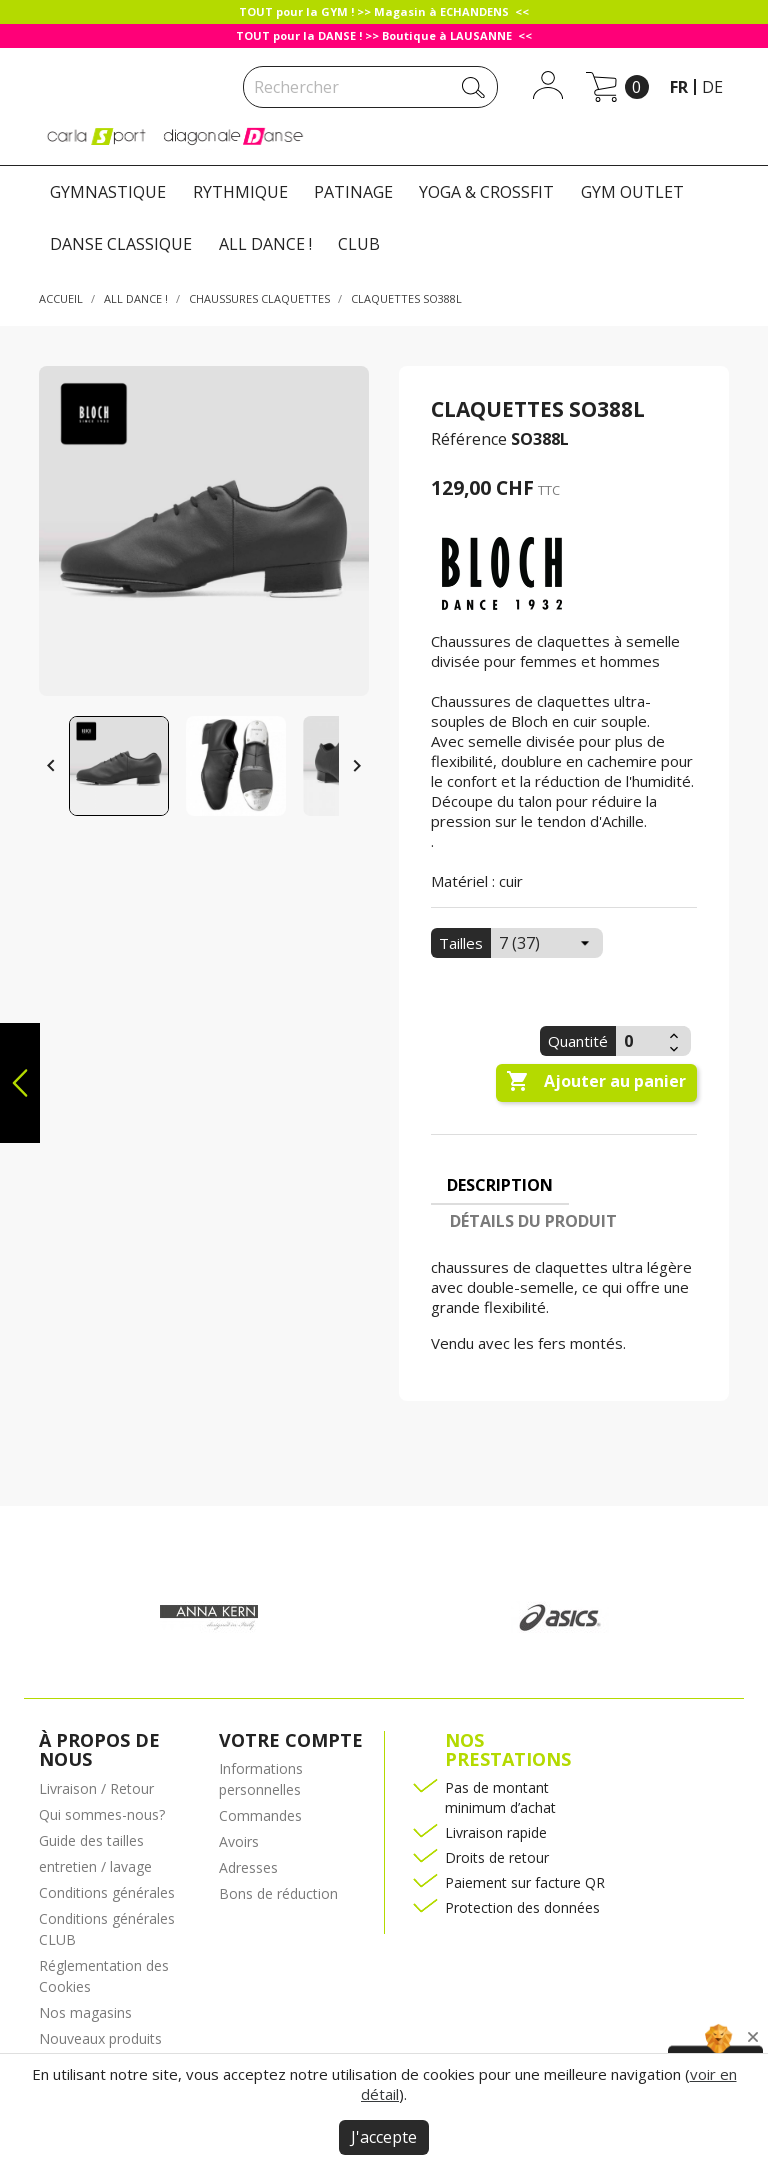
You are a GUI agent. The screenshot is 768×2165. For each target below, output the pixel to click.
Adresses (248, 1867)
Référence (469, 439)
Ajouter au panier (596, 1082)
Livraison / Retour (96, 1788)
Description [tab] (500, 1185)
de (712, 87)
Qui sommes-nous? (102, 1814)
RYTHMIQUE (240, 192)
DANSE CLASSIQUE (121, 244)
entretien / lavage (95, 1866)
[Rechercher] (370, 87)
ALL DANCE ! (265, 244)
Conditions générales (107, 1892)
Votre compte (291, 1740)
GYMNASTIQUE (108, 192)
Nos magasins (85, 2012)
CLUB (359, 244)
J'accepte (384, 2137)
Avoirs (239, 1841)
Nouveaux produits (100, 2038)
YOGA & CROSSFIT (486, 192)
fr (679, 87)
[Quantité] (640, 1041)
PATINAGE (353, 192)
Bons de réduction (278, 1893)
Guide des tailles (91, 1840)
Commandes (260, 1815)
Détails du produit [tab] (533, 1221)
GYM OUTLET (632, 192)
